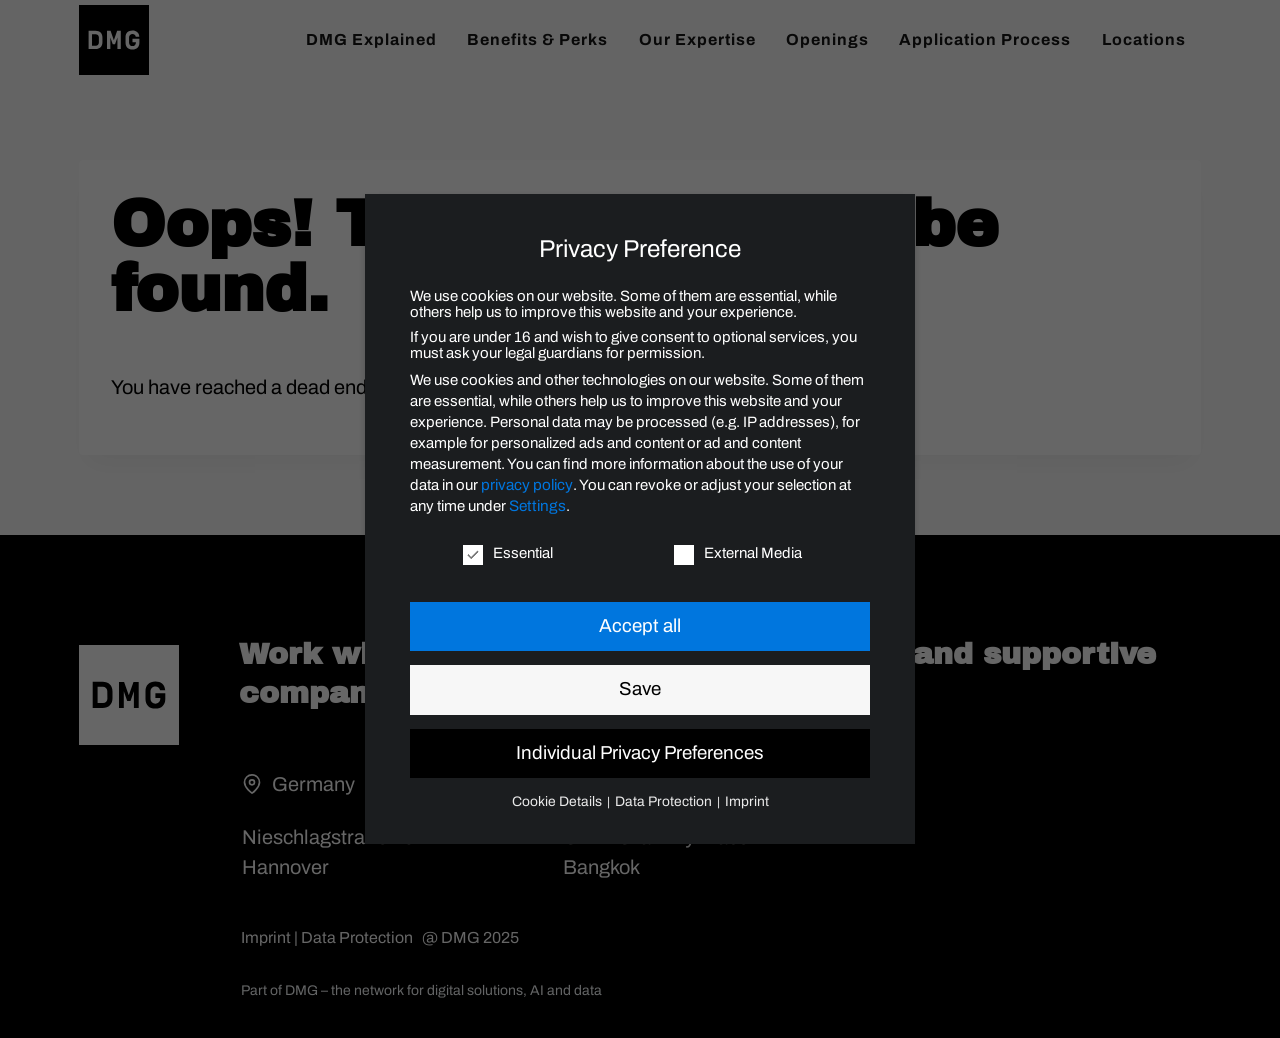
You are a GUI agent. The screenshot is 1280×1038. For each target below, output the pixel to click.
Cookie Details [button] (565, 801)
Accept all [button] (640, 627)
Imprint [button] (738, 801)
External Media (738, 554)
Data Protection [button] (663, 801)
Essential (508, 554)
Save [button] (640, 690)
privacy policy (526, 486)
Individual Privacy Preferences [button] (640, 754)
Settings (535, 507)
